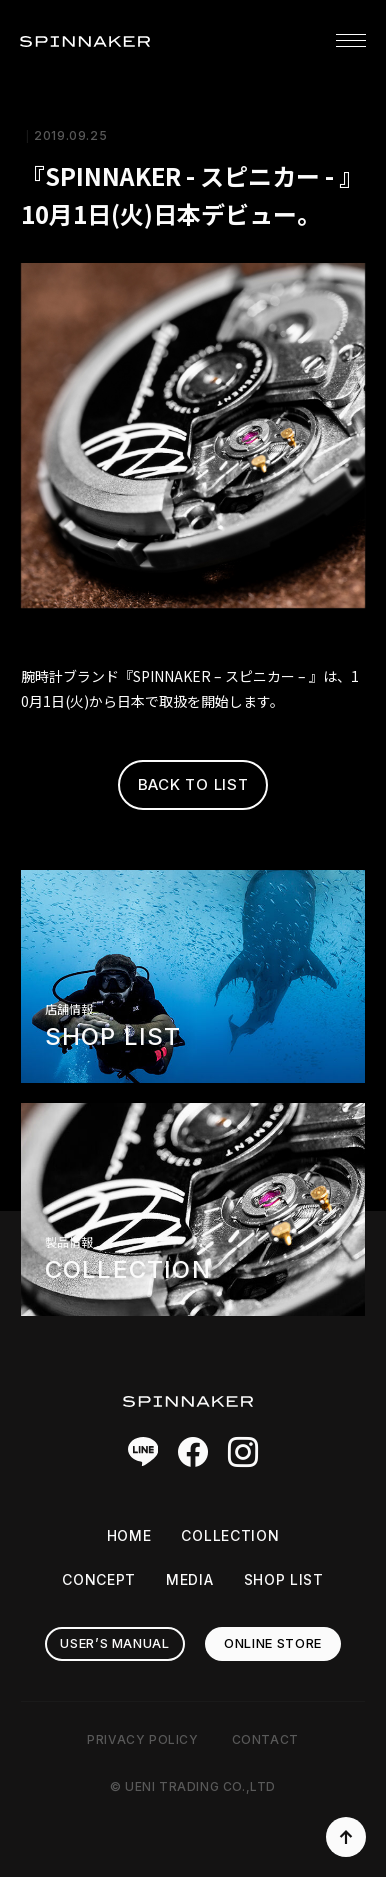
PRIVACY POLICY (142, 1739)
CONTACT (265, 1739)
